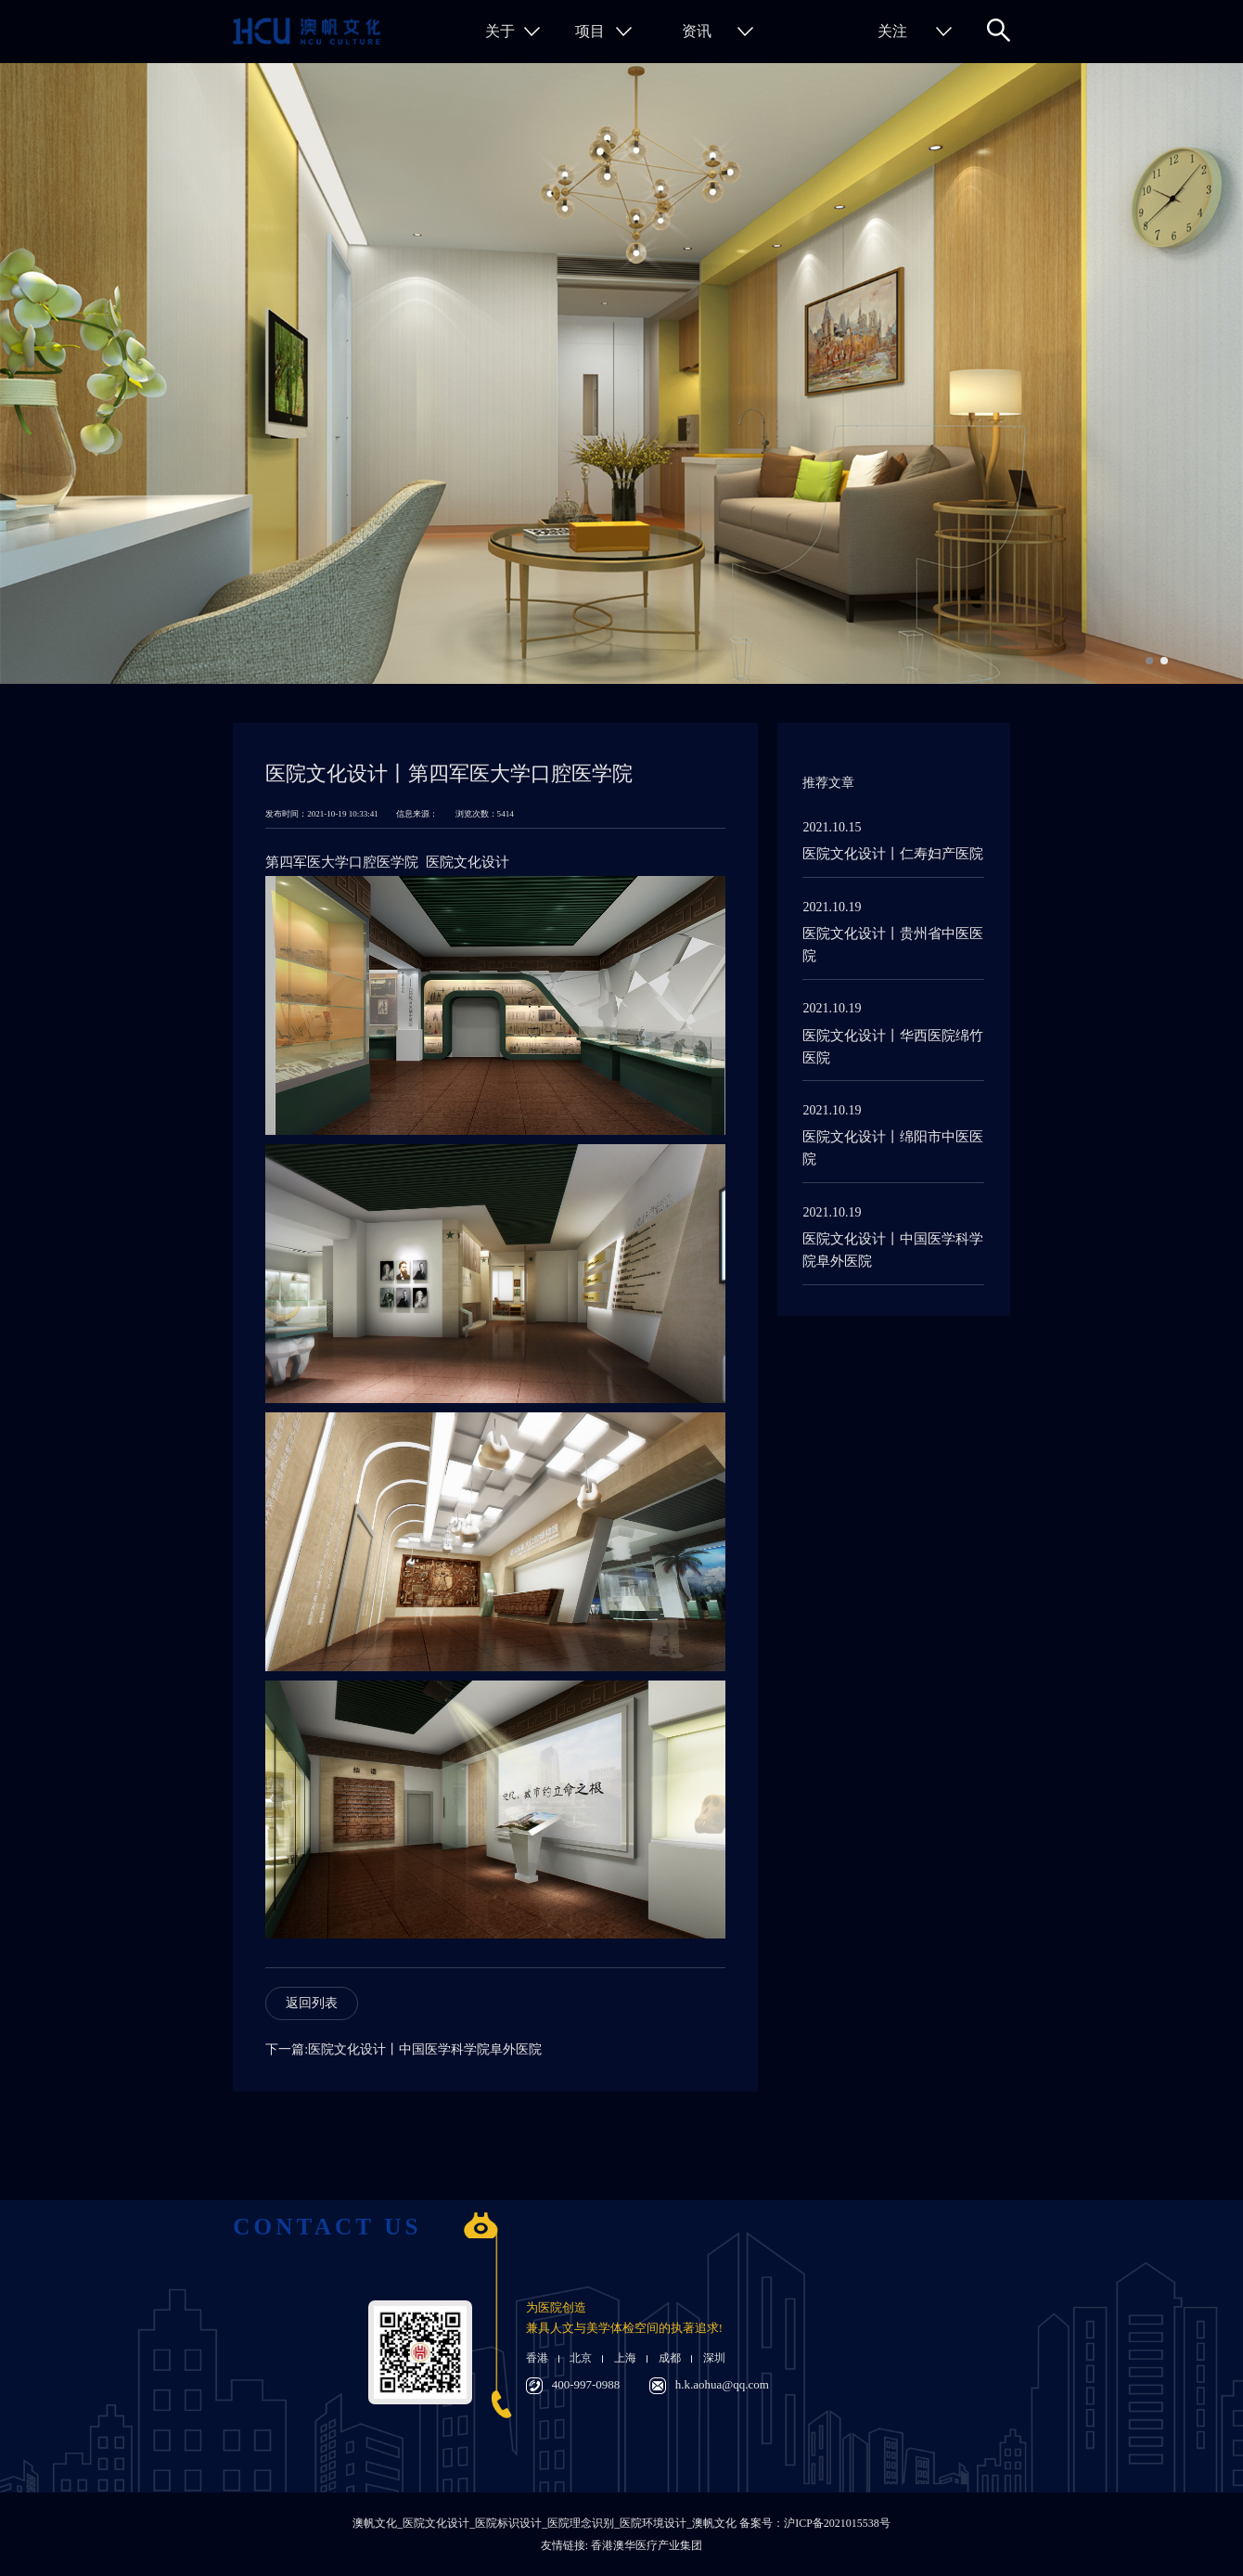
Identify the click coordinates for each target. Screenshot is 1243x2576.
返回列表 (312, 2003)
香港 (537, 2357)
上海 (625, 2357)
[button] (1149, 660)
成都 (670, 2357)
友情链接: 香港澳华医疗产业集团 (621, 2545)
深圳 (714, 2357)
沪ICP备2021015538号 (837, 2523)
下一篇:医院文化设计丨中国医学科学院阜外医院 (403, 2049)
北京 (581, 2357)
